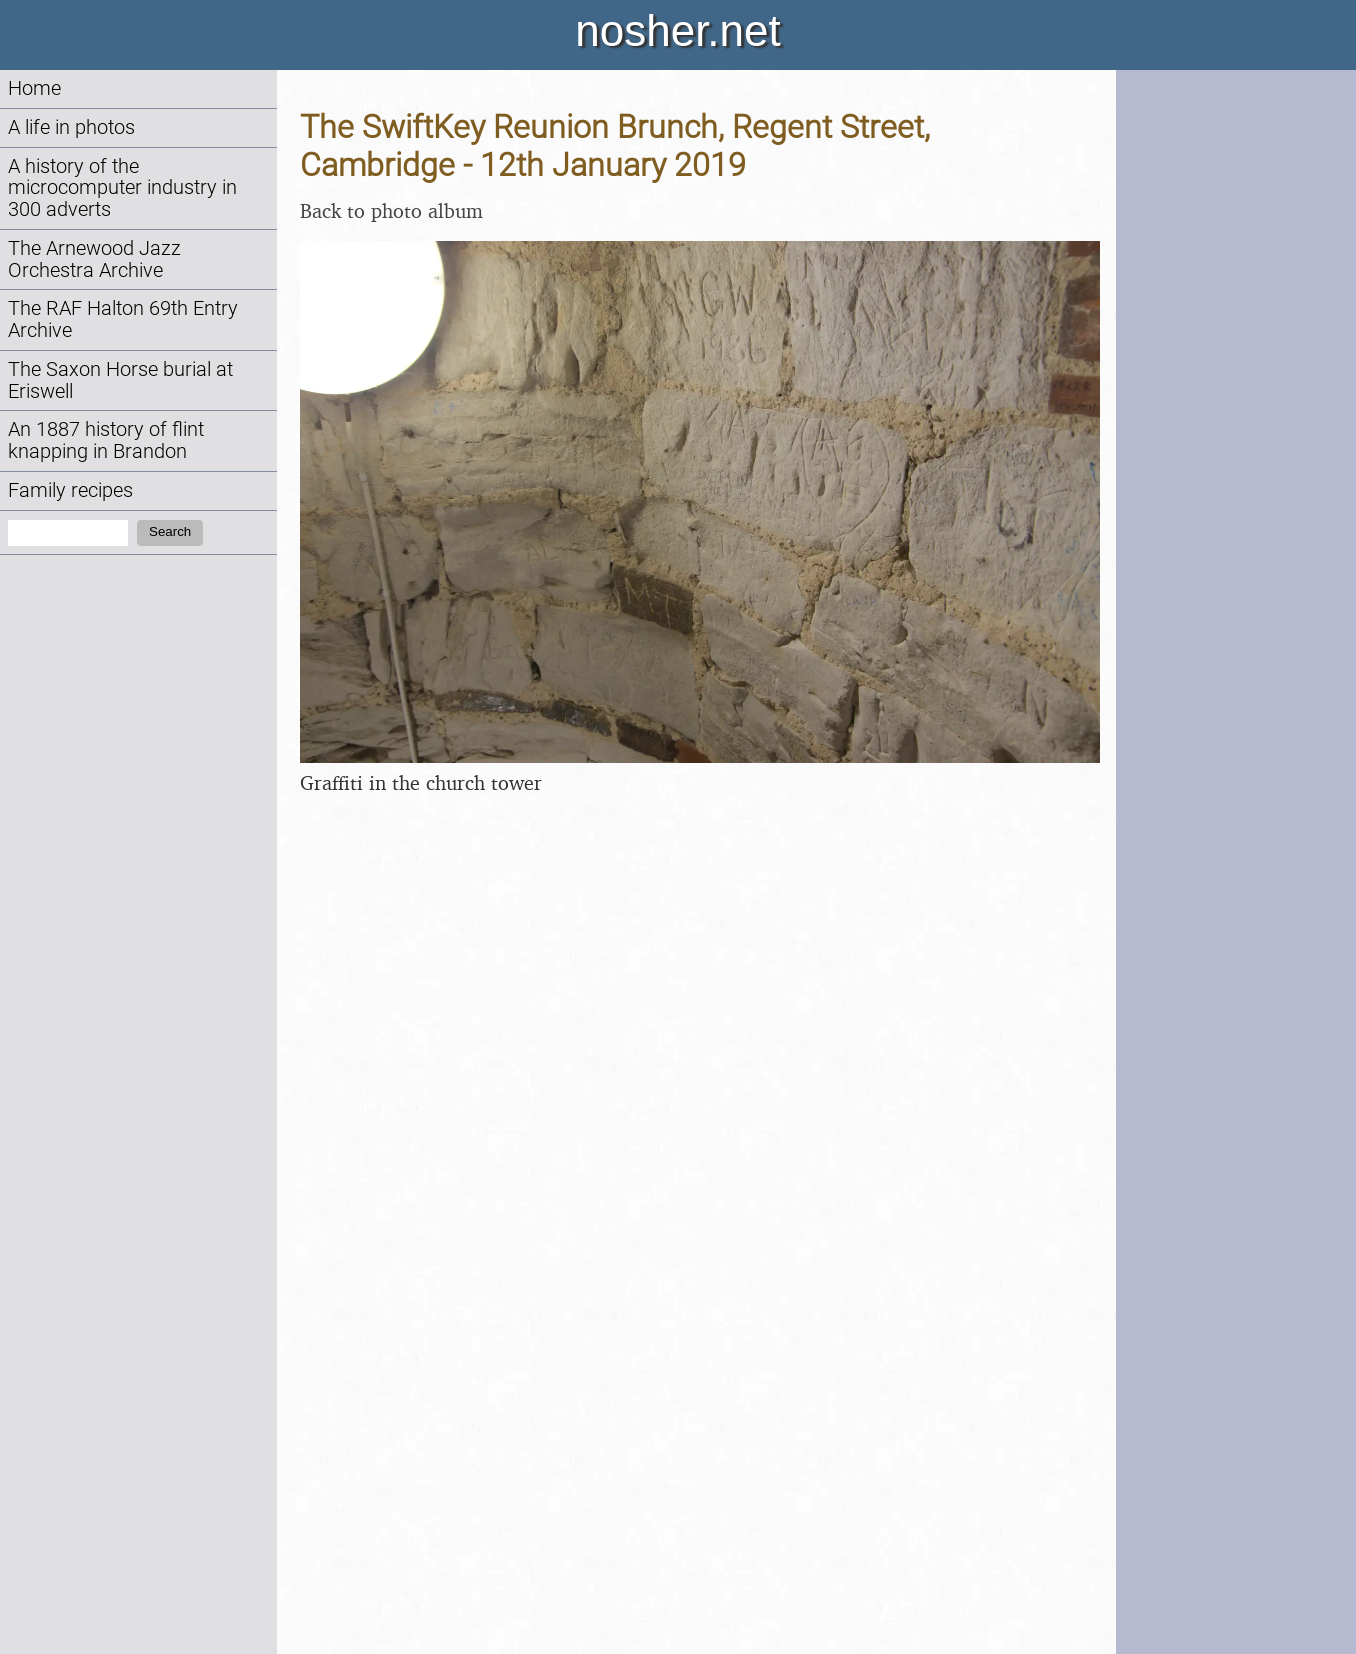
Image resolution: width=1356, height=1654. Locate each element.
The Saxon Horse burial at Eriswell (120, 380)
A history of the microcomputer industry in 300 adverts (122, 188)
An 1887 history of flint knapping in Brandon (106, 440)
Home (34, 88)
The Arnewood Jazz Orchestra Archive (94, 259)
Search (170, 531)
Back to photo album (391, 210)
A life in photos (71, 127)
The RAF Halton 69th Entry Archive (123, 319)
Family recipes (70, 490)
